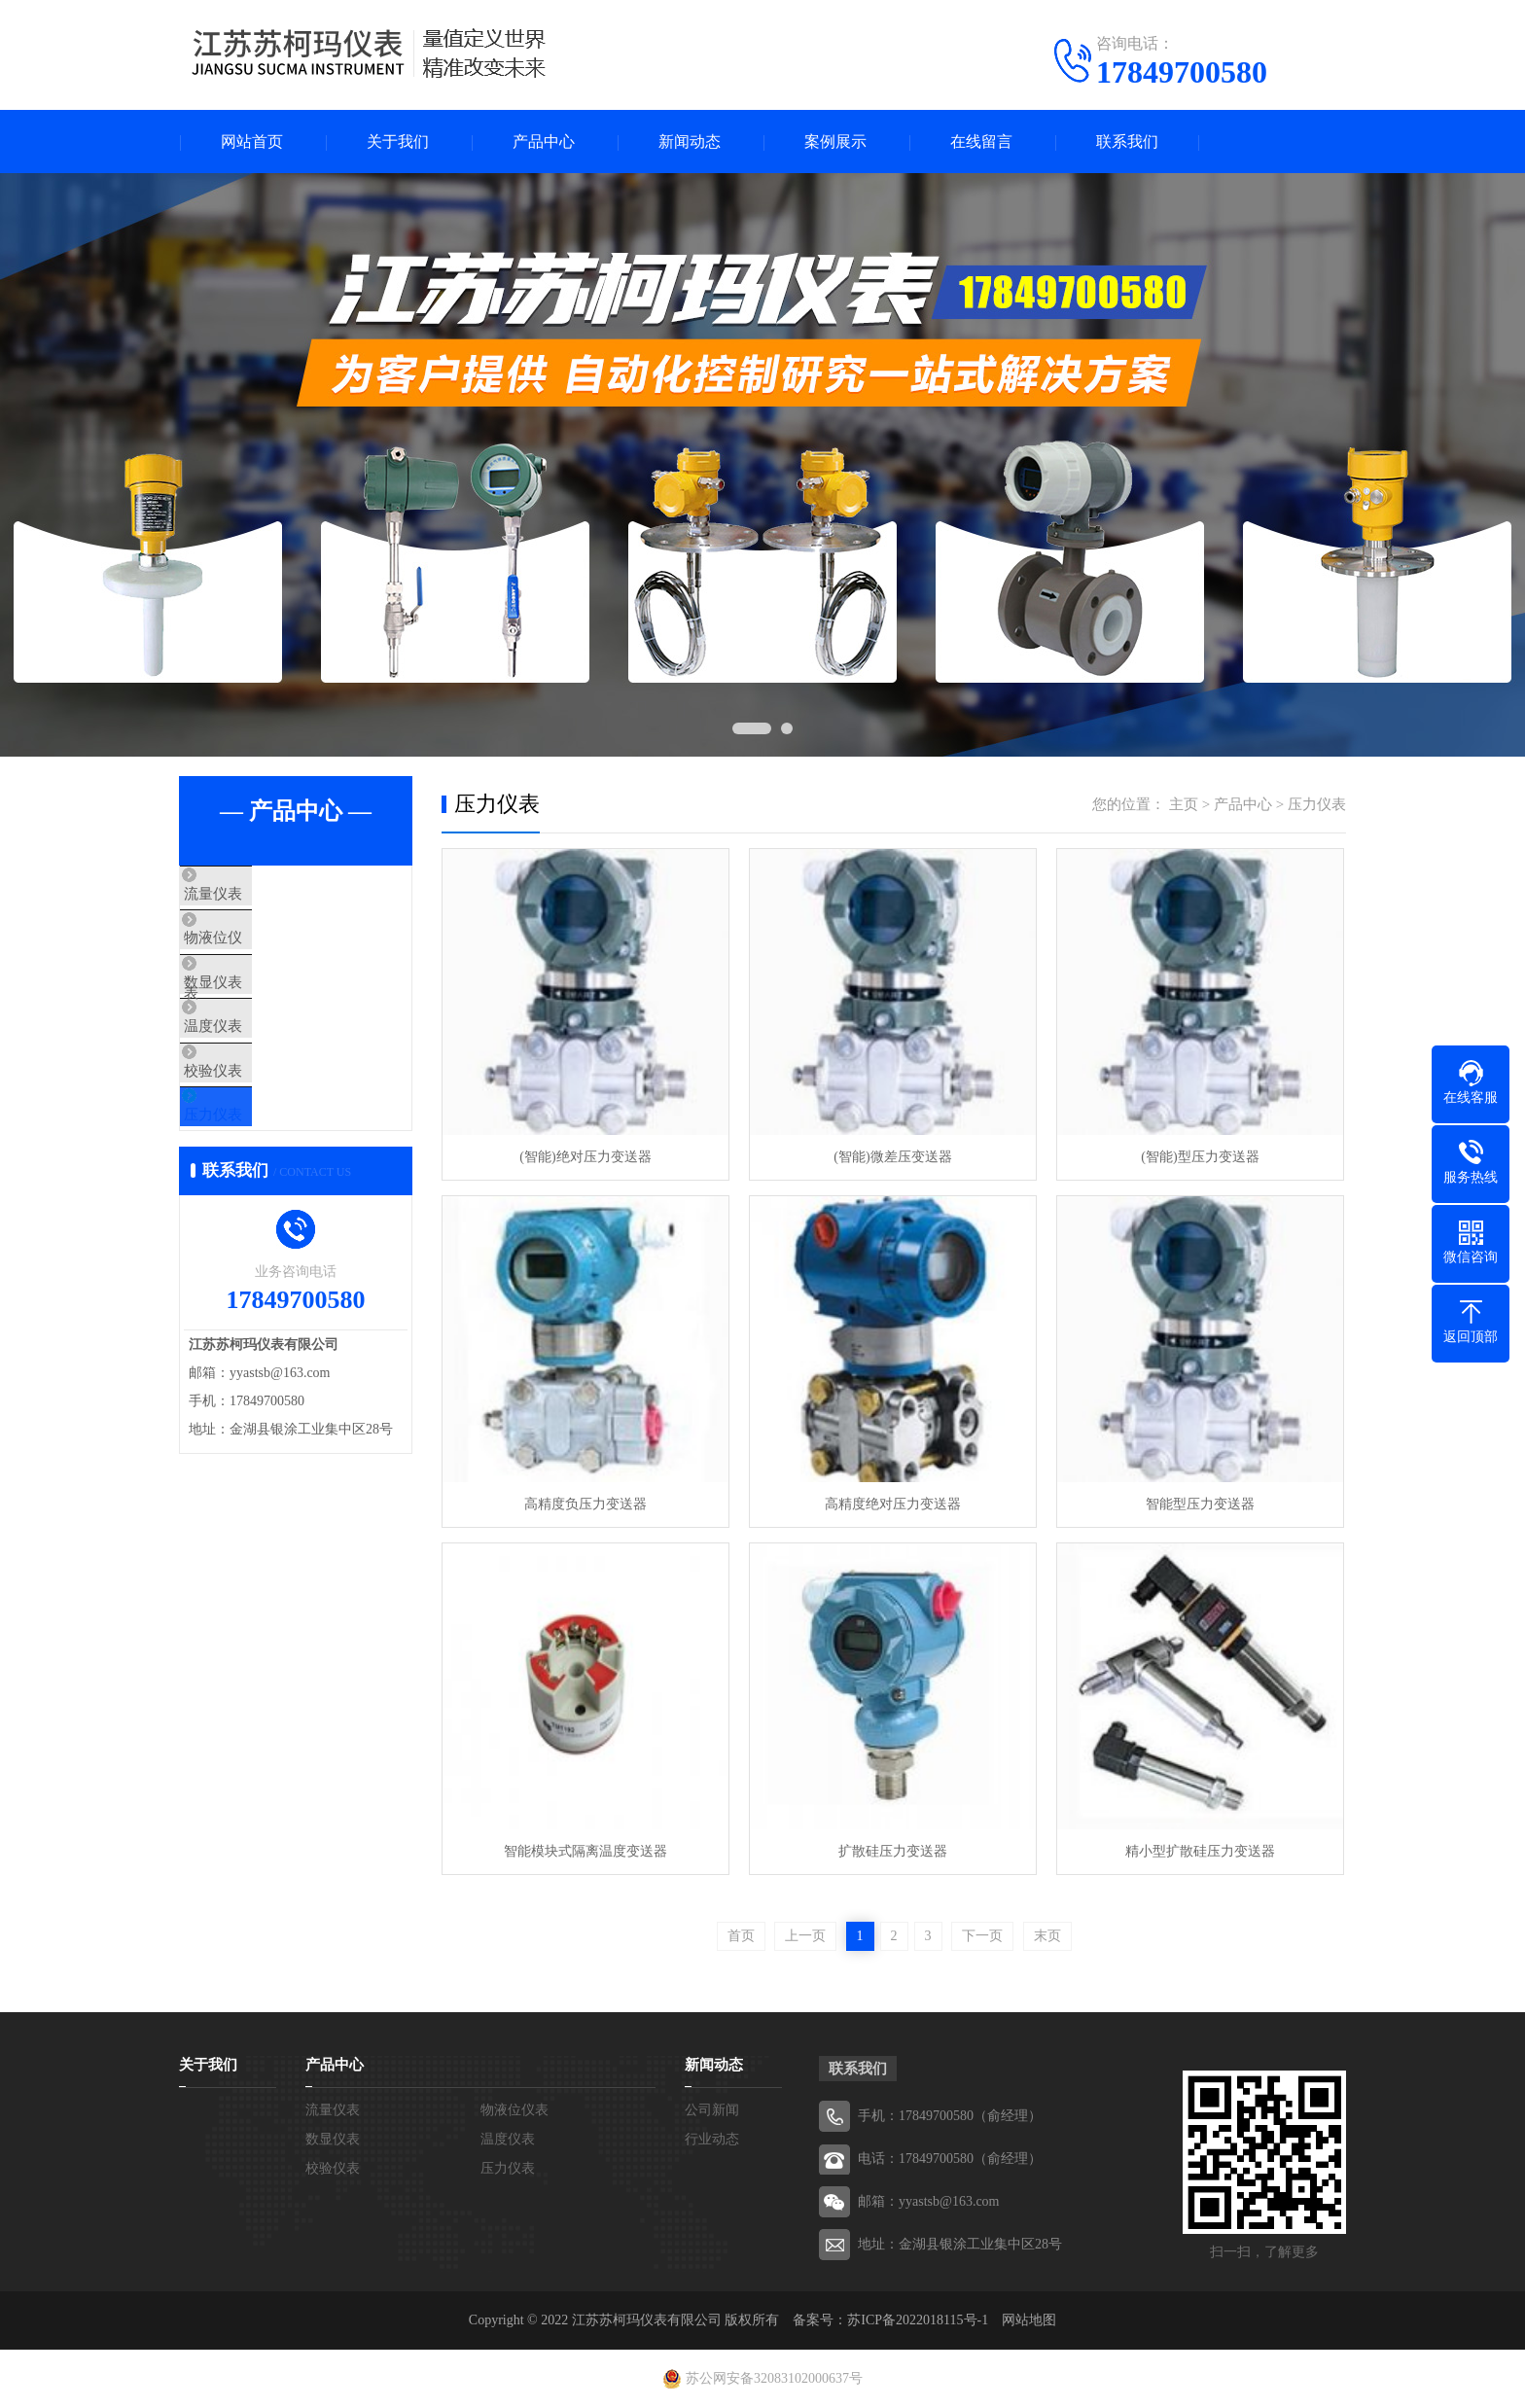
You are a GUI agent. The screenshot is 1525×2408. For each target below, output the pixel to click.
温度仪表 (254, 1067)
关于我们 (398, 141)
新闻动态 (689, 141)
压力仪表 (254, 1181)
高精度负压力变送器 (585, 1504)
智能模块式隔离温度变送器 (585, 1851)
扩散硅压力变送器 (892, 1851)
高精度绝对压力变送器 (893, 1504)
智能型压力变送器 (1200, 1504)
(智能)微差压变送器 (892, 1157)
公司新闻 (712, 2110)
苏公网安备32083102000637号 (774, 2378)
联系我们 (1127, 141)
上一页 (805, 1936)
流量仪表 (254, 895)
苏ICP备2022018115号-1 (917, 2320)
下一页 (982, 1936)
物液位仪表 (261, 952)
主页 (1183, 804)
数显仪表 (254, 1009)
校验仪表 (254, 1124)
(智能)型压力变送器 (1200, 1157)
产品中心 (544, 141)
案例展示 (835, 141)
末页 (1047, 1936)
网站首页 (252, 141)
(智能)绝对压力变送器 (585, 1157)
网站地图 (1029, 2320)
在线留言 (981, 141)
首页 (741, 1936)
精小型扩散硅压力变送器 (1200, 1851)
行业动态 (712, 2139)
